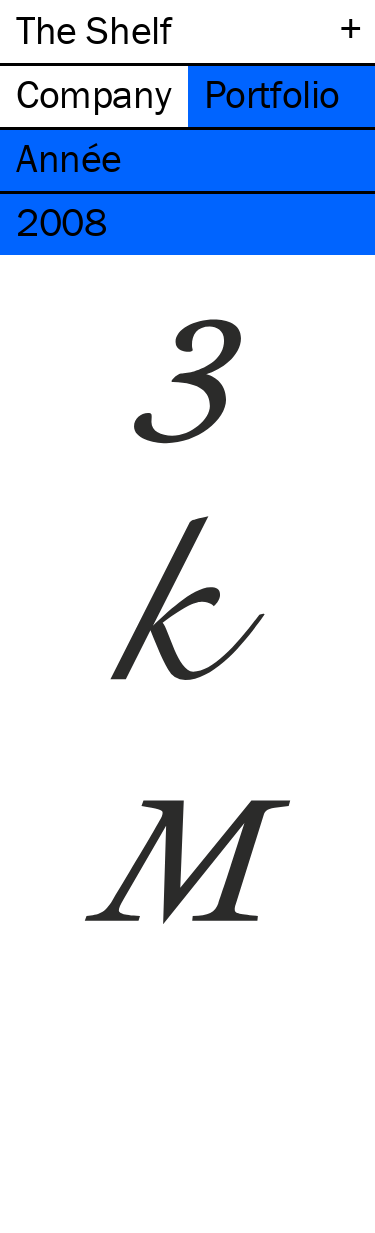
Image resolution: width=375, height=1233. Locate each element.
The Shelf (93, 29)
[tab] (94, 96)
